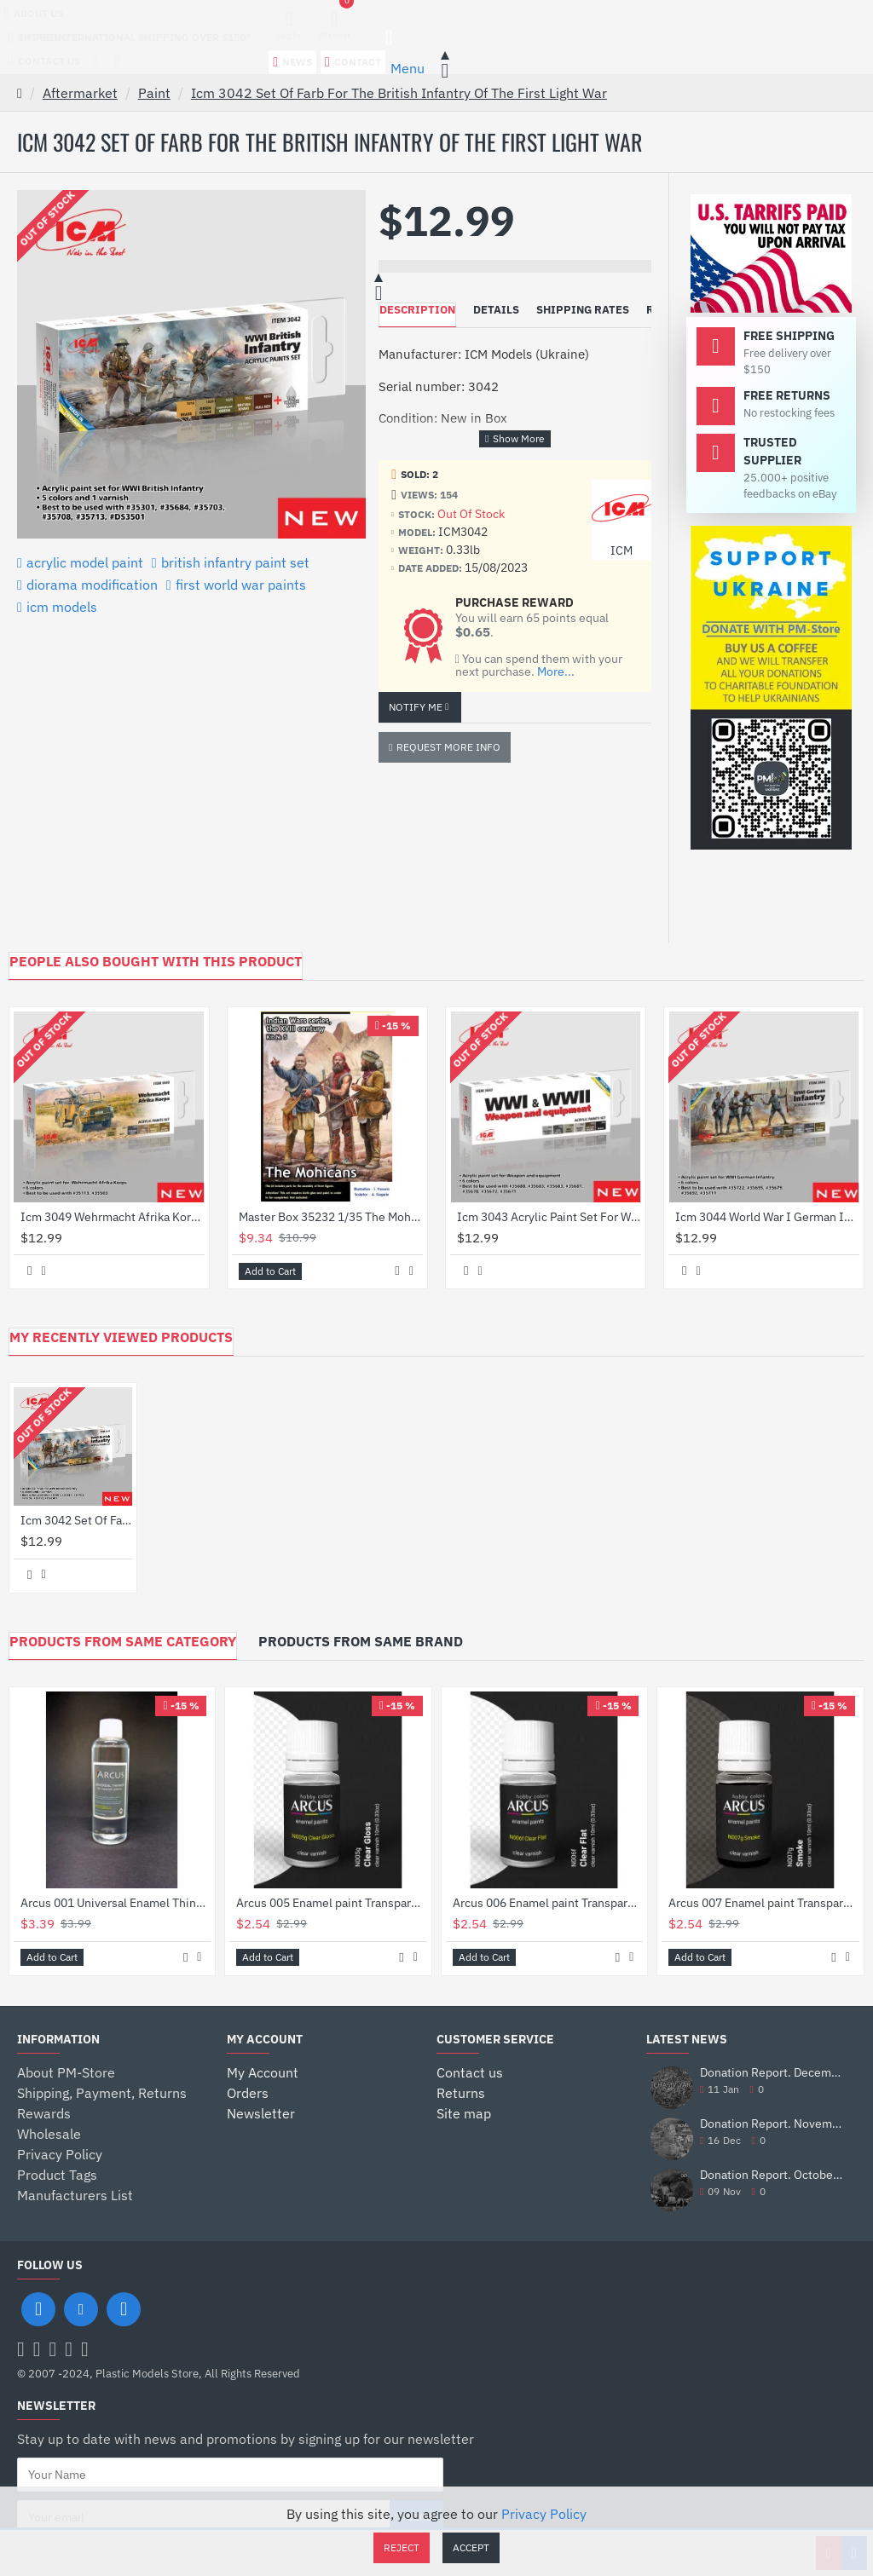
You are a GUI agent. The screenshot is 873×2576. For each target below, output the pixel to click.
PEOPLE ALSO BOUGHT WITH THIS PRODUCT (155, 961)
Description (417, 310)
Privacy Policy (544, 2513)
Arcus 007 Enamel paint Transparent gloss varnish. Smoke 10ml (763, 1902)
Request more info (448, 747)
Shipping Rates (582, 310)
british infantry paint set (235, 562)
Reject (401, 2547)
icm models (61, 607)
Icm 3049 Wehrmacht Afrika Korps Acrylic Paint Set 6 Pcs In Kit (112, 1217)
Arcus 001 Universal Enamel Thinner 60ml (115, 1902)
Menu (407, 68)
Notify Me (415, 706)
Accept (471, 2547)
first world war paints (241, 584)
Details (496, 310)
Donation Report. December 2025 (772, 2072)
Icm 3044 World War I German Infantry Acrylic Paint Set (767, 1217)
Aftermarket (80, 92)
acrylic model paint (84, 562)
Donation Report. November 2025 (772, 2124)
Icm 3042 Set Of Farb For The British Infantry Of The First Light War (399, 92)
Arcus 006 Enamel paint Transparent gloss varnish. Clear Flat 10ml (548, 1902)
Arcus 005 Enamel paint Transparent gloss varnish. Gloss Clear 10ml (331, 1902)
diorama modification (92, 584)
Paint (154, 92)
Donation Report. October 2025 (772, 2175)
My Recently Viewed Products (121, 1337)
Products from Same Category (122, 1641)
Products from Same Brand (360, 1641)
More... (556, 672)
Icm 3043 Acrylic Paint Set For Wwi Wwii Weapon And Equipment (549, 1217)
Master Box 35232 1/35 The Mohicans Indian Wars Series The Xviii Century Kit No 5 (331, 1217)
